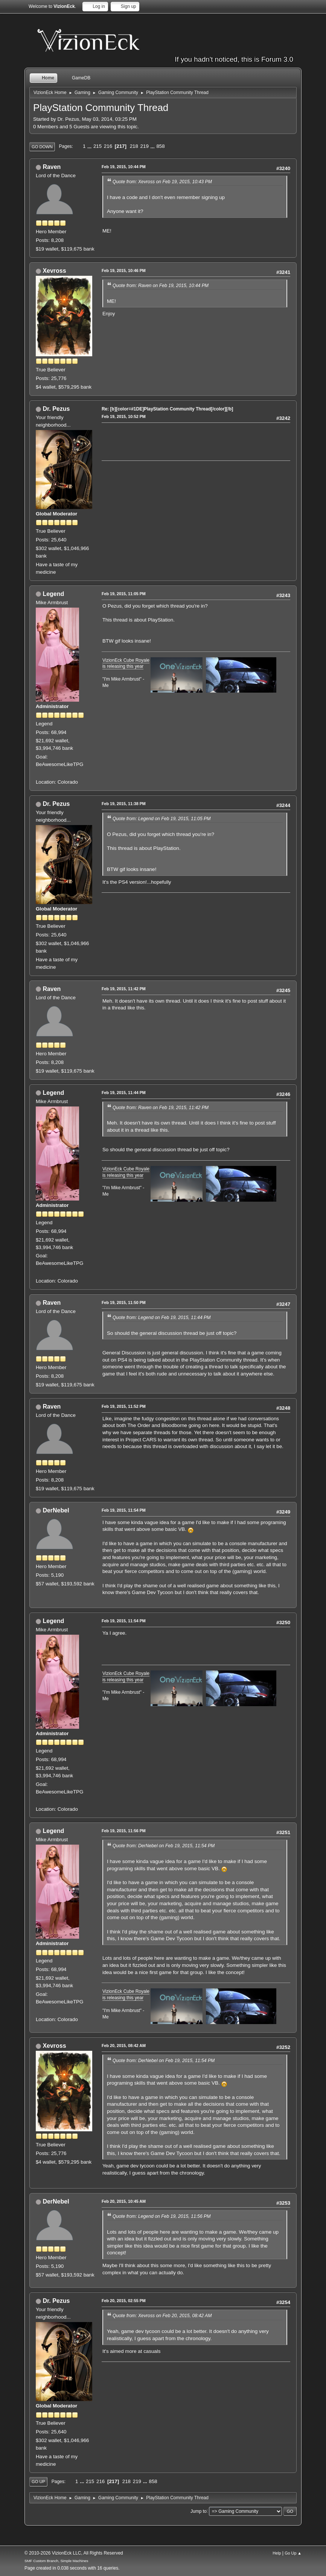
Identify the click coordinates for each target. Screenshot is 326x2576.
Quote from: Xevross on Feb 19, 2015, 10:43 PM (162, 181)
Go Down (42, 146)
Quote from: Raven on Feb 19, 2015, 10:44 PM (161, 285)
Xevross (54, 270)
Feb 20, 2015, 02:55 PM (124, 2300)
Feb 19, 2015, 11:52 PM (124, 1406)
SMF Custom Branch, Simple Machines (56, 2561)
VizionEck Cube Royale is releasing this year (125, 663)
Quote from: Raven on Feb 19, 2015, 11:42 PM (161, 1107)
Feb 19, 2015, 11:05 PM (124, 593)
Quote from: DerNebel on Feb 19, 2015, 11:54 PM (164, 1845)
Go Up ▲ (293, 2553)
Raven (52, 167)
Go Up (38, 2481)
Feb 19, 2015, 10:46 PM (124, 270)
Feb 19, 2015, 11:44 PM (124, 1092)
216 (108, 146)
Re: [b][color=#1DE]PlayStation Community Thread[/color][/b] (167, 409)
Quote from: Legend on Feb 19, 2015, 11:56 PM (162, 2216)
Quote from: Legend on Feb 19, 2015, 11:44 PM (162, 1317)
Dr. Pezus (56, 409)
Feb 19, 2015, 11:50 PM (124, 1302)
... (90, 146)
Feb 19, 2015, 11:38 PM (124, 803)
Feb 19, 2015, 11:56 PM (124, 1830)
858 (160, 146)
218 (134, 146)
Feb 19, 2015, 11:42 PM (124, 988)
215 (97, 146)
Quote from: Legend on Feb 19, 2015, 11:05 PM (162, 818)
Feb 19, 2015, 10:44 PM (124, 166)
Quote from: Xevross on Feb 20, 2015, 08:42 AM (162, 2315)
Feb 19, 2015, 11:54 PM (124, 1510)
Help (277, 2553)
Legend (53, 594)
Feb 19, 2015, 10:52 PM (124, 416)
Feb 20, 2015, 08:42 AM (124, 2045)
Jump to (198, 2511)
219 (144, 146)
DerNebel (56, 1510)
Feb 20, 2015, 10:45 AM (124, 2201)
